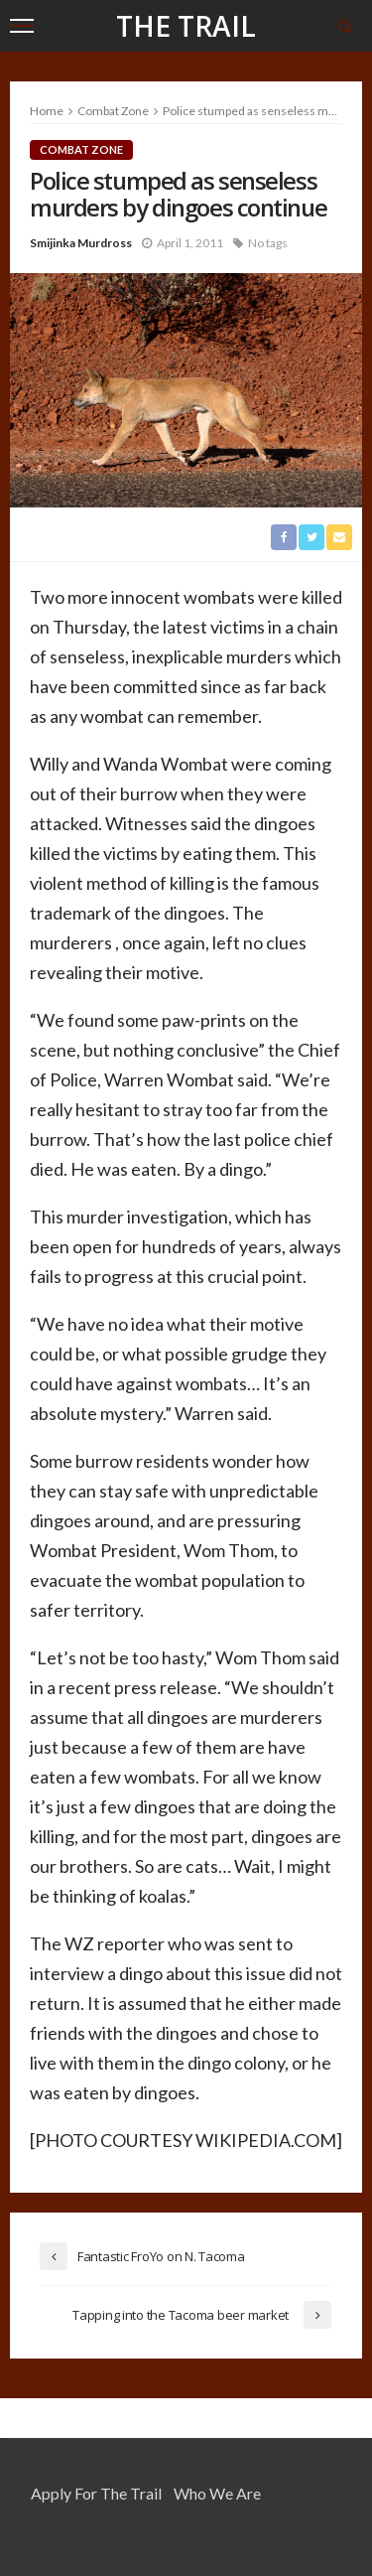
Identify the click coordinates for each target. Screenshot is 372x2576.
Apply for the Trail (96, 2493)
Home (46, 110)
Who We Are (217, 2493)
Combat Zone (81, 149)
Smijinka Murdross (81, 242)
